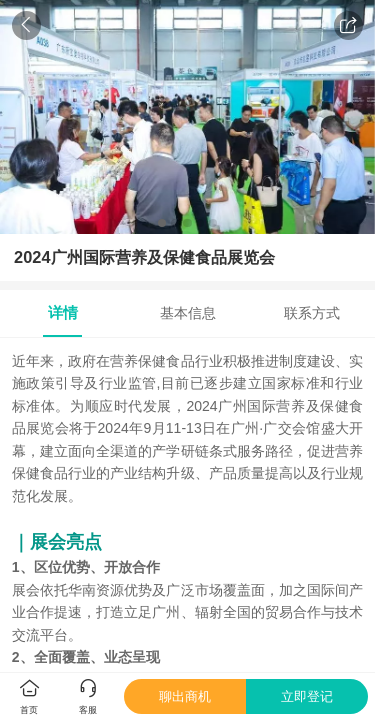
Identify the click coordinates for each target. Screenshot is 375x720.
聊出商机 (185, 696)
